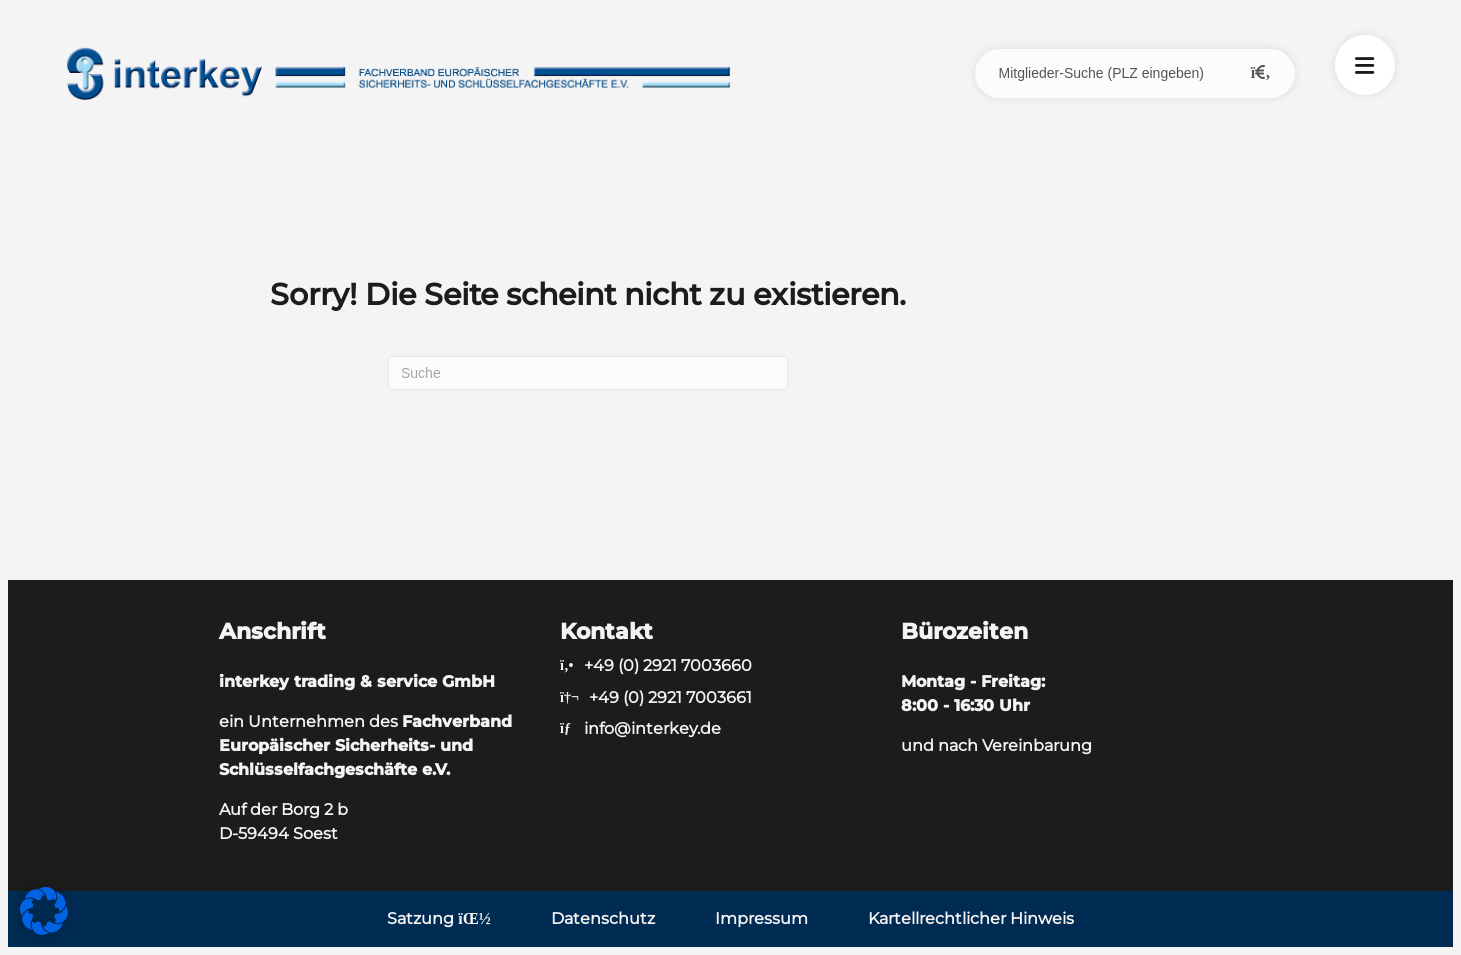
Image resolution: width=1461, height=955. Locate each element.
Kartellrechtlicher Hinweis (971, 918)
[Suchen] (588, 373)
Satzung (438, 918)
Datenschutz (603, 918)
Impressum (761, 918)
